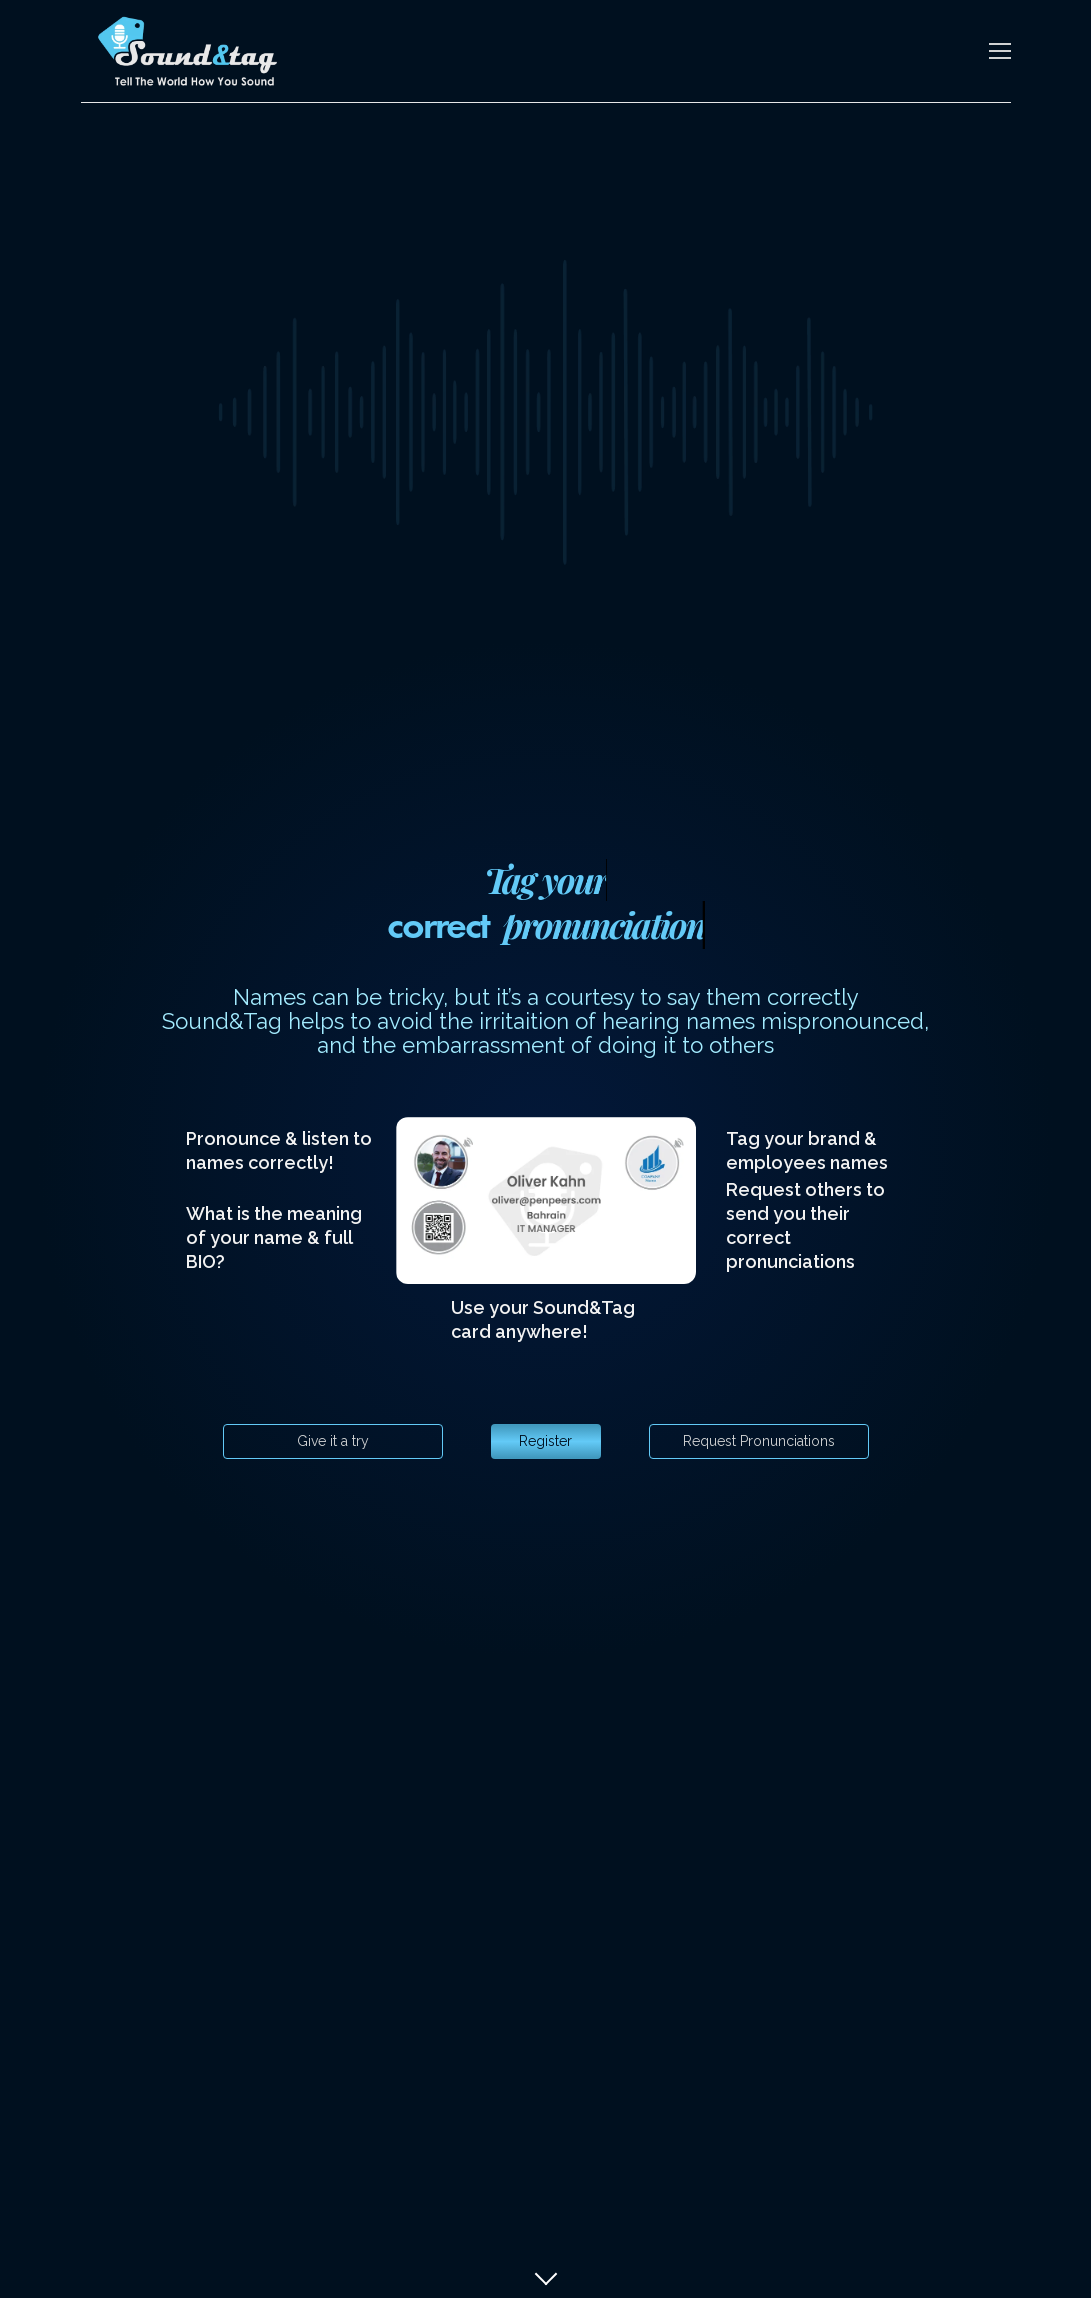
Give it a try (333, 1441)
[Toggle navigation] (1000, 51)
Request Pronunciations (759, 1441)
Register (545, 1441)
